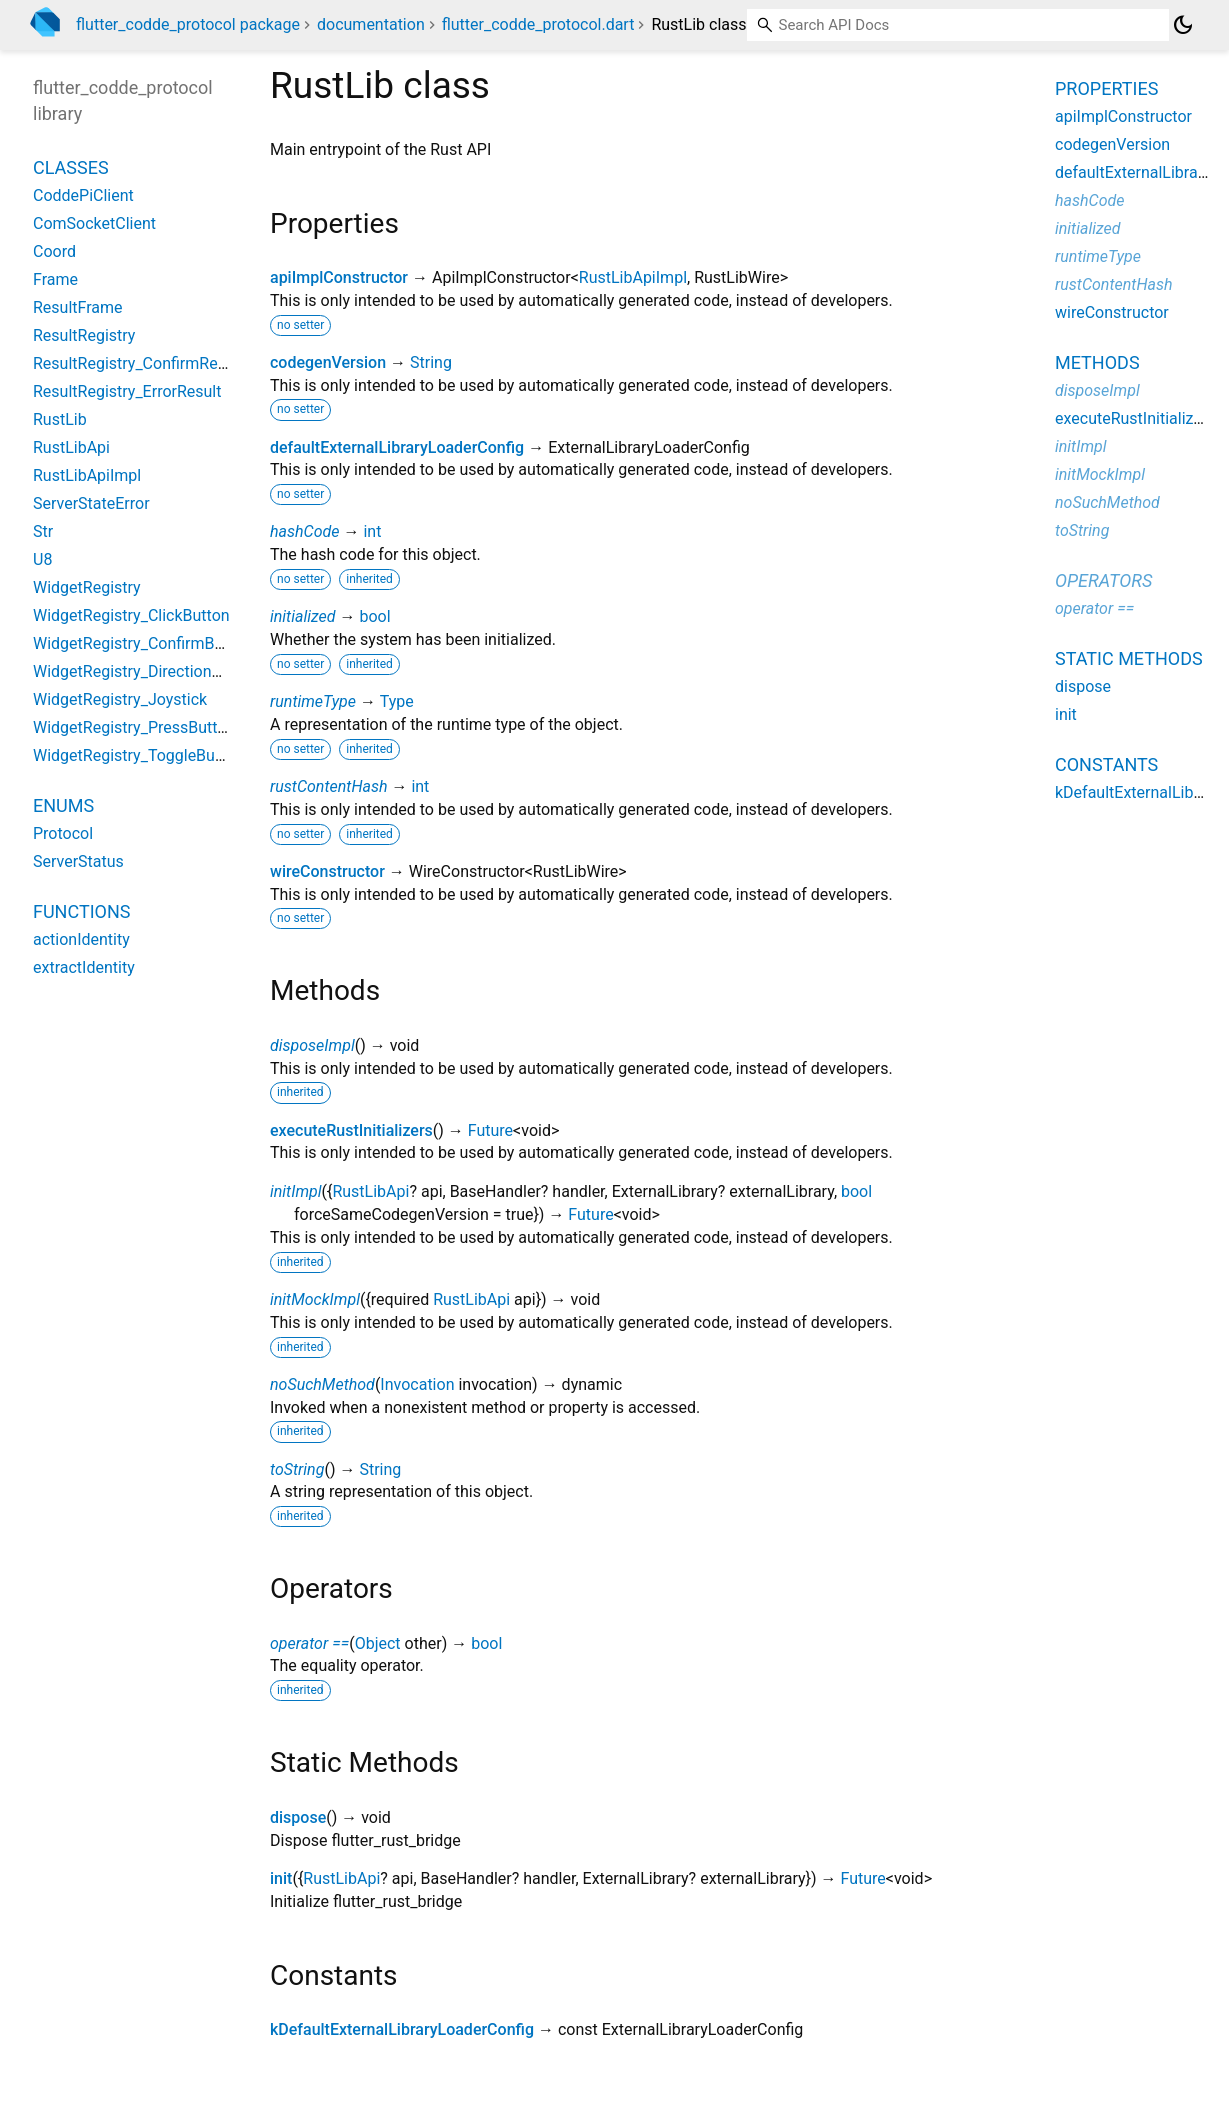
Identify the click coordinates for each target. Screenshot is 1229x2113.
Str (43, 531)
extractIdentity (84, 967)
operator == (309, 1643)
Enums (63, 805)
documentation (371, 24)
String (431, 362)
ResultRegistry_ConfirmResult (138, 363)
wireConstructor (327, 871)
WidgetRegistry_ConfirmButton (142, 643)
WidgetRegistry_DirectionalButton (152, 671)
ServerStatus (78, 861)
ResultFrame (78, 307)
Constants (1106, 764)
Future (490, 1130)
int (372, 531)
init (281, 1878)
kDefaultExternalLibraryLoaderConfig (402, 2029)
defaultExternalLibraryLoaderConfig (397, 447)
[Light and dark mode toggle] (1183, 25)
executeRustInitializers (351, 1130)
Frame (55, 279)
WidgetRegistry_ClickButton (131, 615)
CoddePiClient (83, 195)
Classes (71, 167)
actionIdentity (81, 939)
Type (397, 701)
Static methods (1129, 658)
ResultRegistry (84, 335)
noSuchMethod (322, 1384)
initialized (303, 616)
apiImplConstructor (339, 277)
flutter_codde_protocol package (188, 24)
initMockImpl (315, 1299)
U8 (42, 559)
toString (297, 1469)
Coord (54, 251)
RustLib (60, 419)
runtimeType (313, 701)
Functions (81, 911)
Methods (1097, 362)
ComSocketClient (94, 223)
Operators (1103, 580)
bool (374, 616)
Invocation (417, 1384)
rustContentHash (328, 786)
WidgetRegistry (87, 587)
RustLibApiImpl (633, 277)
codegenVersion (328, 362)
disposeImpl (312, 1045)
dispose (298, 1817)
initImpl (296, 1191)
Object (378, 1643)
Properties (1106, 88)
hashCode (304, 531)
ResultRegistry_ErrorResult (127, 391)
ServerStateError (91, 503)
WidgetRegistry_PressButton (134, 727)
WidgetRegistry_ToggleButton (138, 755)
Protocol (63, 833)
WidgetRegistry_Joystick (120, 699)
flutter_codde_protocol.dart (538, 24)
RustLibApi (370, 1191)
